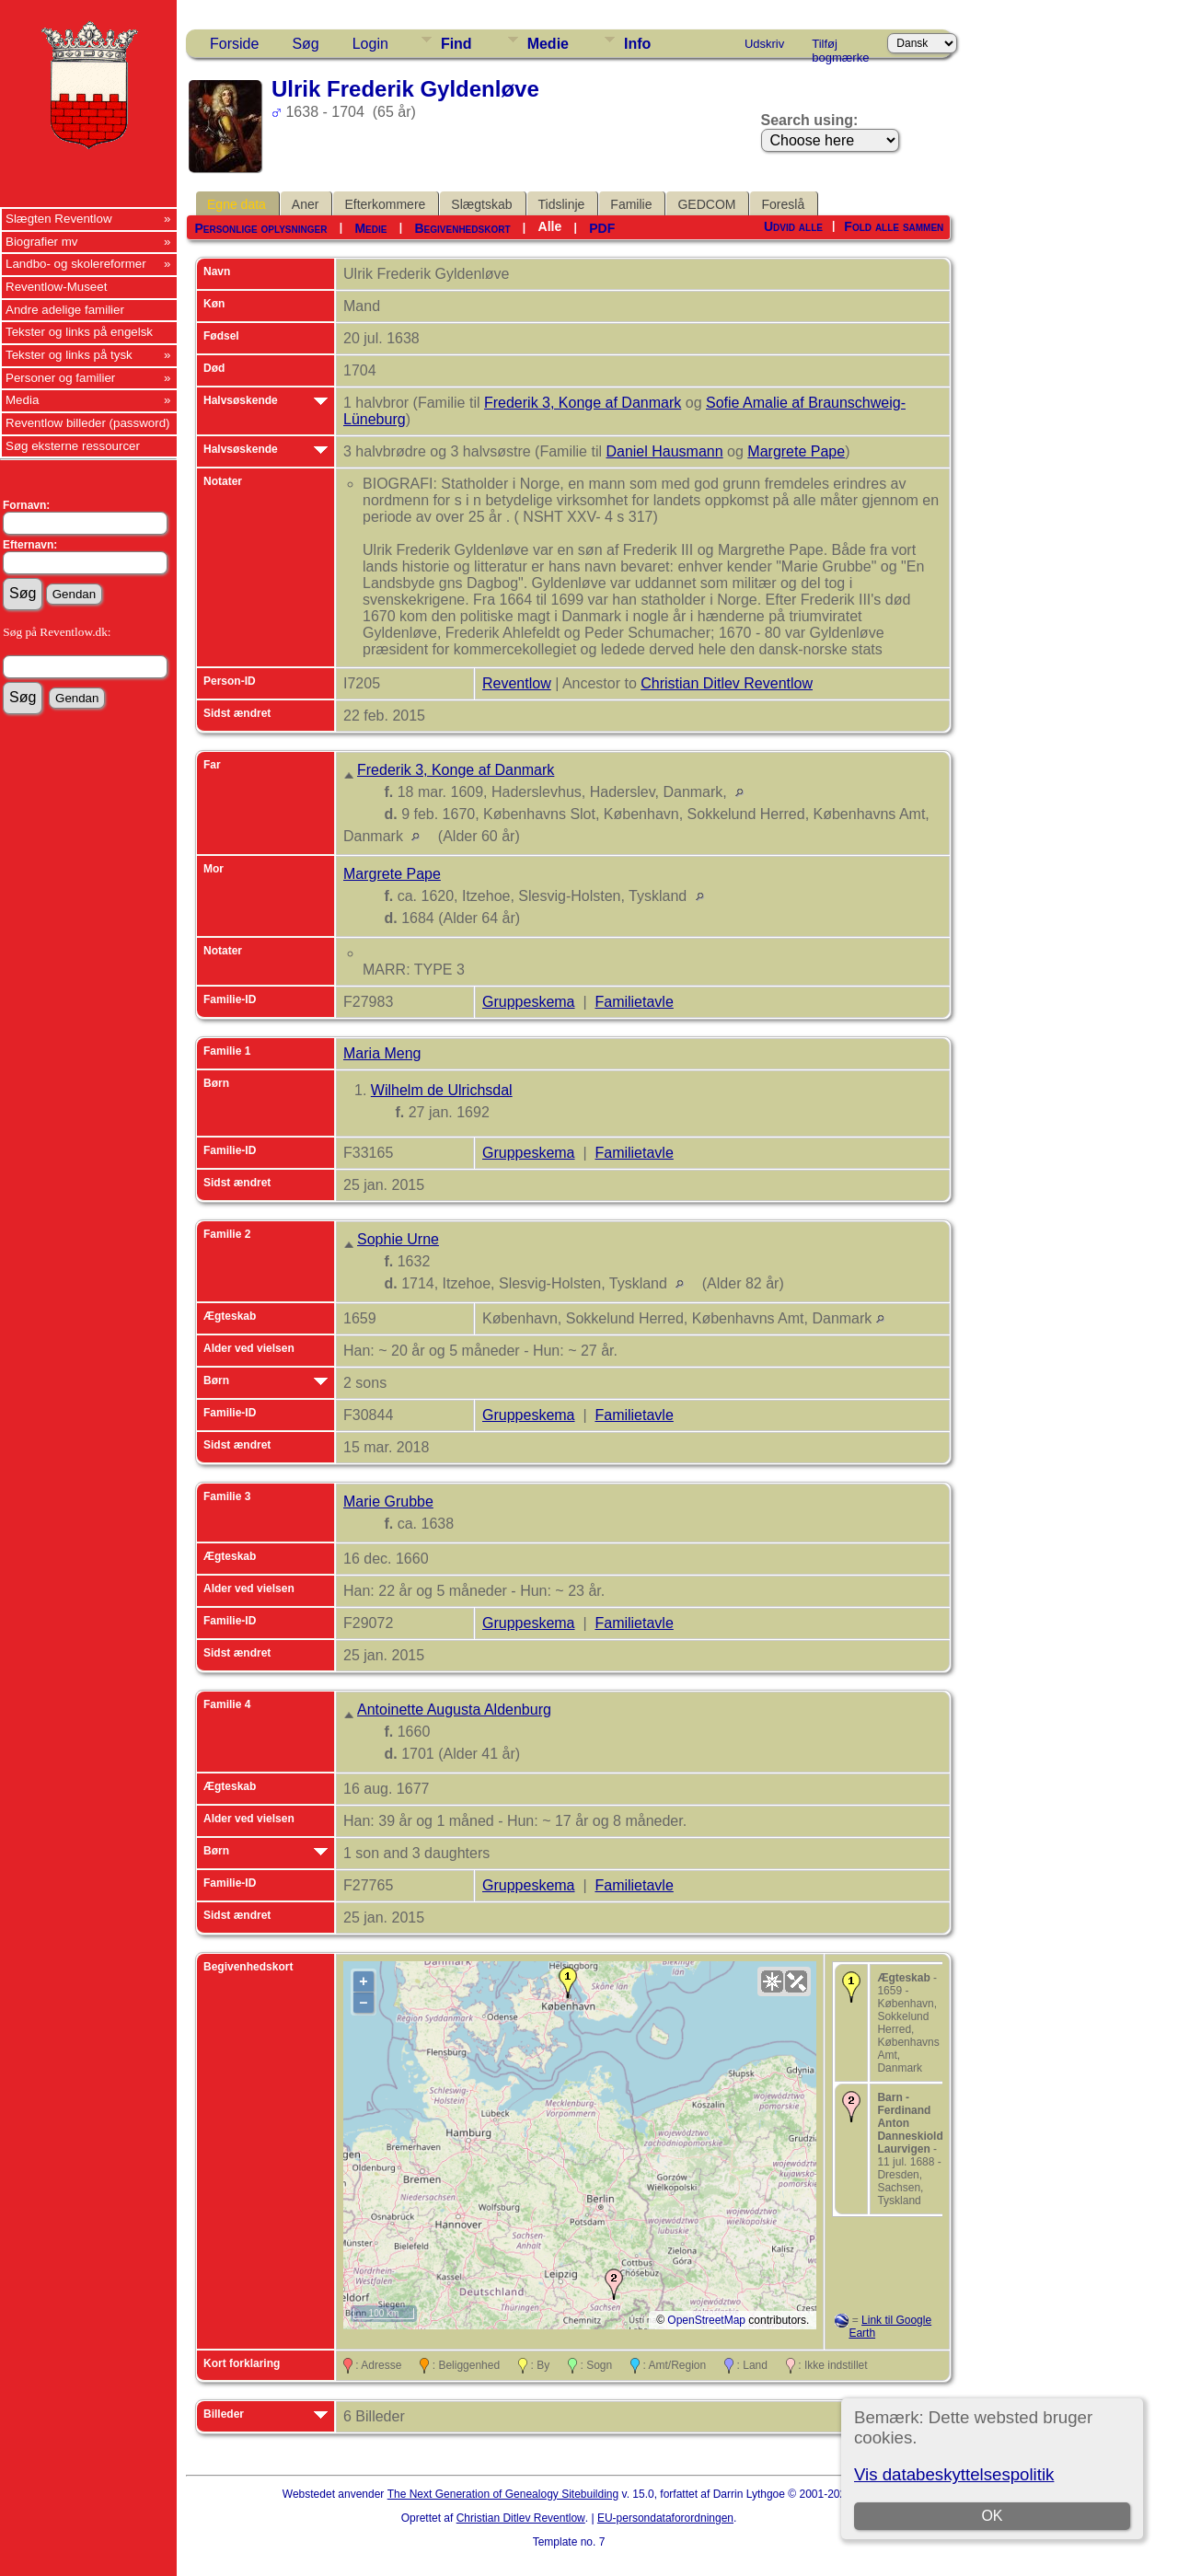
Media (22, 400)
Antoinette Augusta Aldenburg (454, 1709)
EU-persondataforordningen (665, 2518)
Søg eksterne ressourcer (73, 446)
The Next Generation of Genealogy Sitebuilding (503, 2494)
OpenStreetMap (706, 2320)
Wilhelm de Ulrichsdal (442, 1090)
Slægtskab (481, 204)
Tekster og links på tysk (69, 355)
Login (370, 44)
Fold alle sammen (893, 226)
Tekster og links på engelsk (79, 332)
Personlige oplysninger (260, 228)
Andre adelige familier (65, 310)
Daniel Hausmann (664, 451)
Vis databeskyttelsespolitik (954, 2474)
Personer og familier (60, 378)
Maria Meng (382, 1053)
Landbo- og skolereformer (76, 264)
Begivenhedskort (462, 228)
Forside (234, 44)
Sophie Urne (398, 1239)
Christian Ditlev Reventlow (727, 683)
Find (456, 44)
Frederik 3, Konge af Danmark (582, 402)
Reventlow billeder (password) (88, 423)
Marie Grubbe (388, 1501)
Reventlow (516, 683)
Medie (548, 44)
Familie (631, 204)
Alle (550, 226)
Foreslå (782, 204)
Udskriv (764, 44)
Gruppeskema (528, 1002)
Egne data (236, 204)
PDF (602, 228)
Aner (305, 204)
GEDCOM (706, 204)
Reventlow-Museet (56, 287)
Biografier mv (42, 241)
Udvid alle (793, 226)
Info (637, 44)
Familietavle (634, 1002)
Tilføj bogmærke (840, 47)
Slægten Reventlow (59, 218)
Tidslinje (561, 204)
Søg (305, 44)
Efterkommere (384, 204)
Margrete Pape (796, 451)
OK (991, 2516)
